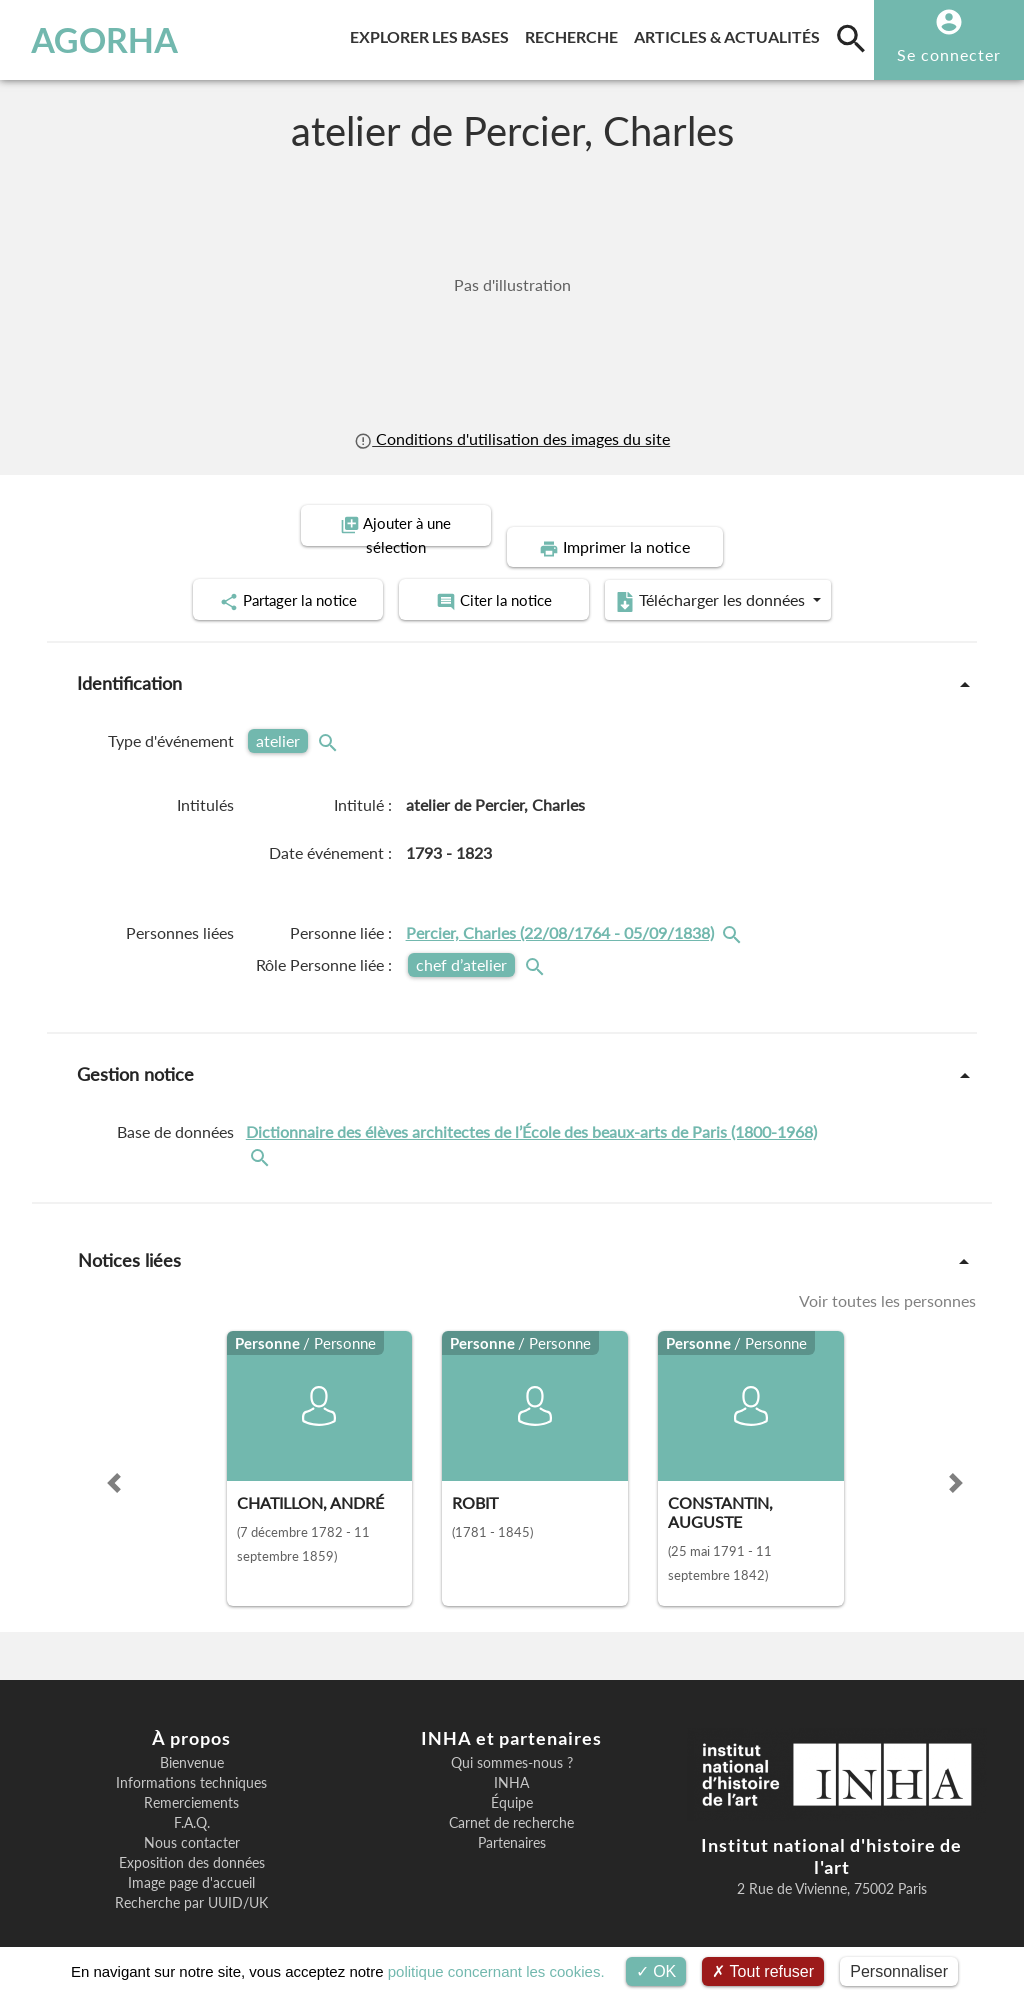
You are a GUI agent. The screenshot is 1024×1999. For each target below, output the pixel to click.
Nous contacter (192, 1820)
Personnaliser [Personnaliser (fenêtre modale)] (899, 1971)
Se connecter (949, 54)
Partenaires (512, 1820)
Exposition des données (192, 1840)
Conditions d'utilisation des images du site (512, 439)
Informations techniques (191, 1760)
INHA (511, 1760)
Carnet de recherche (511, 1800)
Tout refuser (763, 1971)
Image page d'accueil (191, 1860)
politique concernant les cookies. (496, 1971)
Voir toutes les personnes (887, 1278)
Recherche (575, 33)
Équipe (512, 1780)
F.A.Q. (192, 1800)
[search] (851, 38)
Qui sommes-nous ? (512, 1740)
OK (656, 1971)
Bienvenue (192, 1740)
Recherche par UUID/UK (191, 1880)
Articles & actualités (731, 33)
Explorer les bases (433, 33)
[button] (114, 1460)
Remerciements (191, 1780)
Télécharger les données (738, 578)
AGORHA (104, 40)
